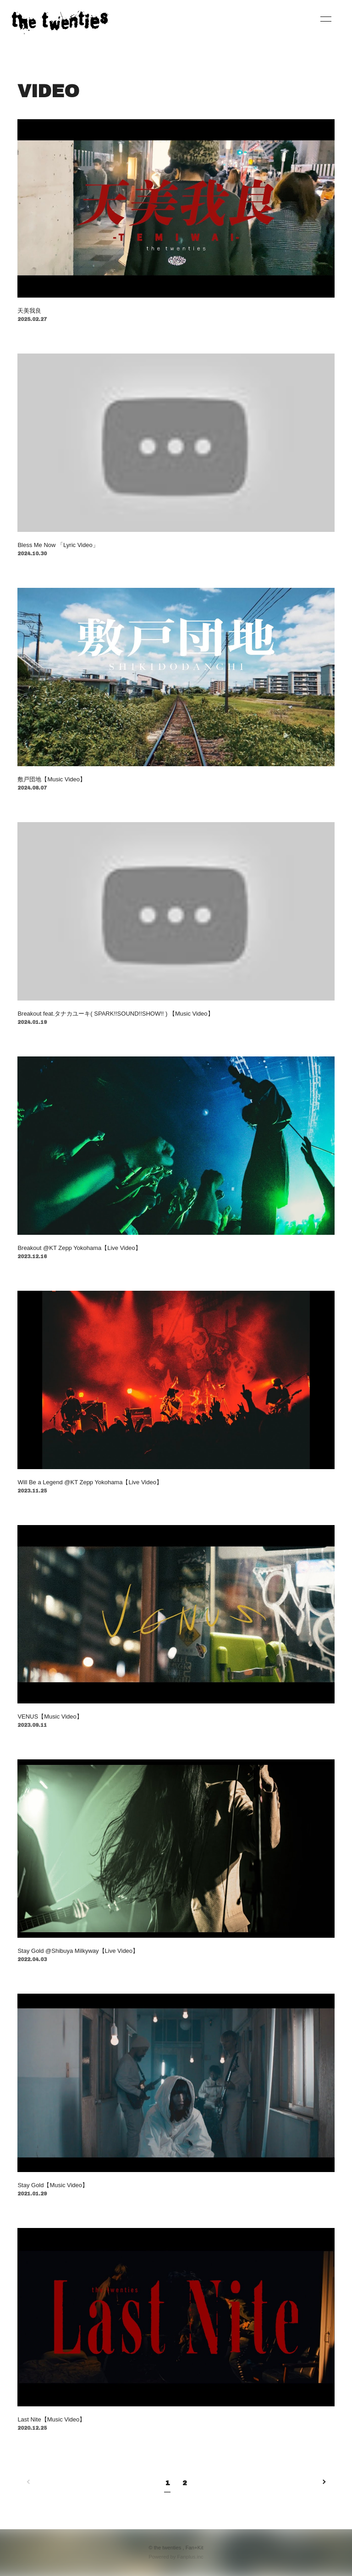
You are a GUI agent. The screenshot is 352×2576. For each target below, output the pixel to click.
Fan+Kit (195, 2547)
